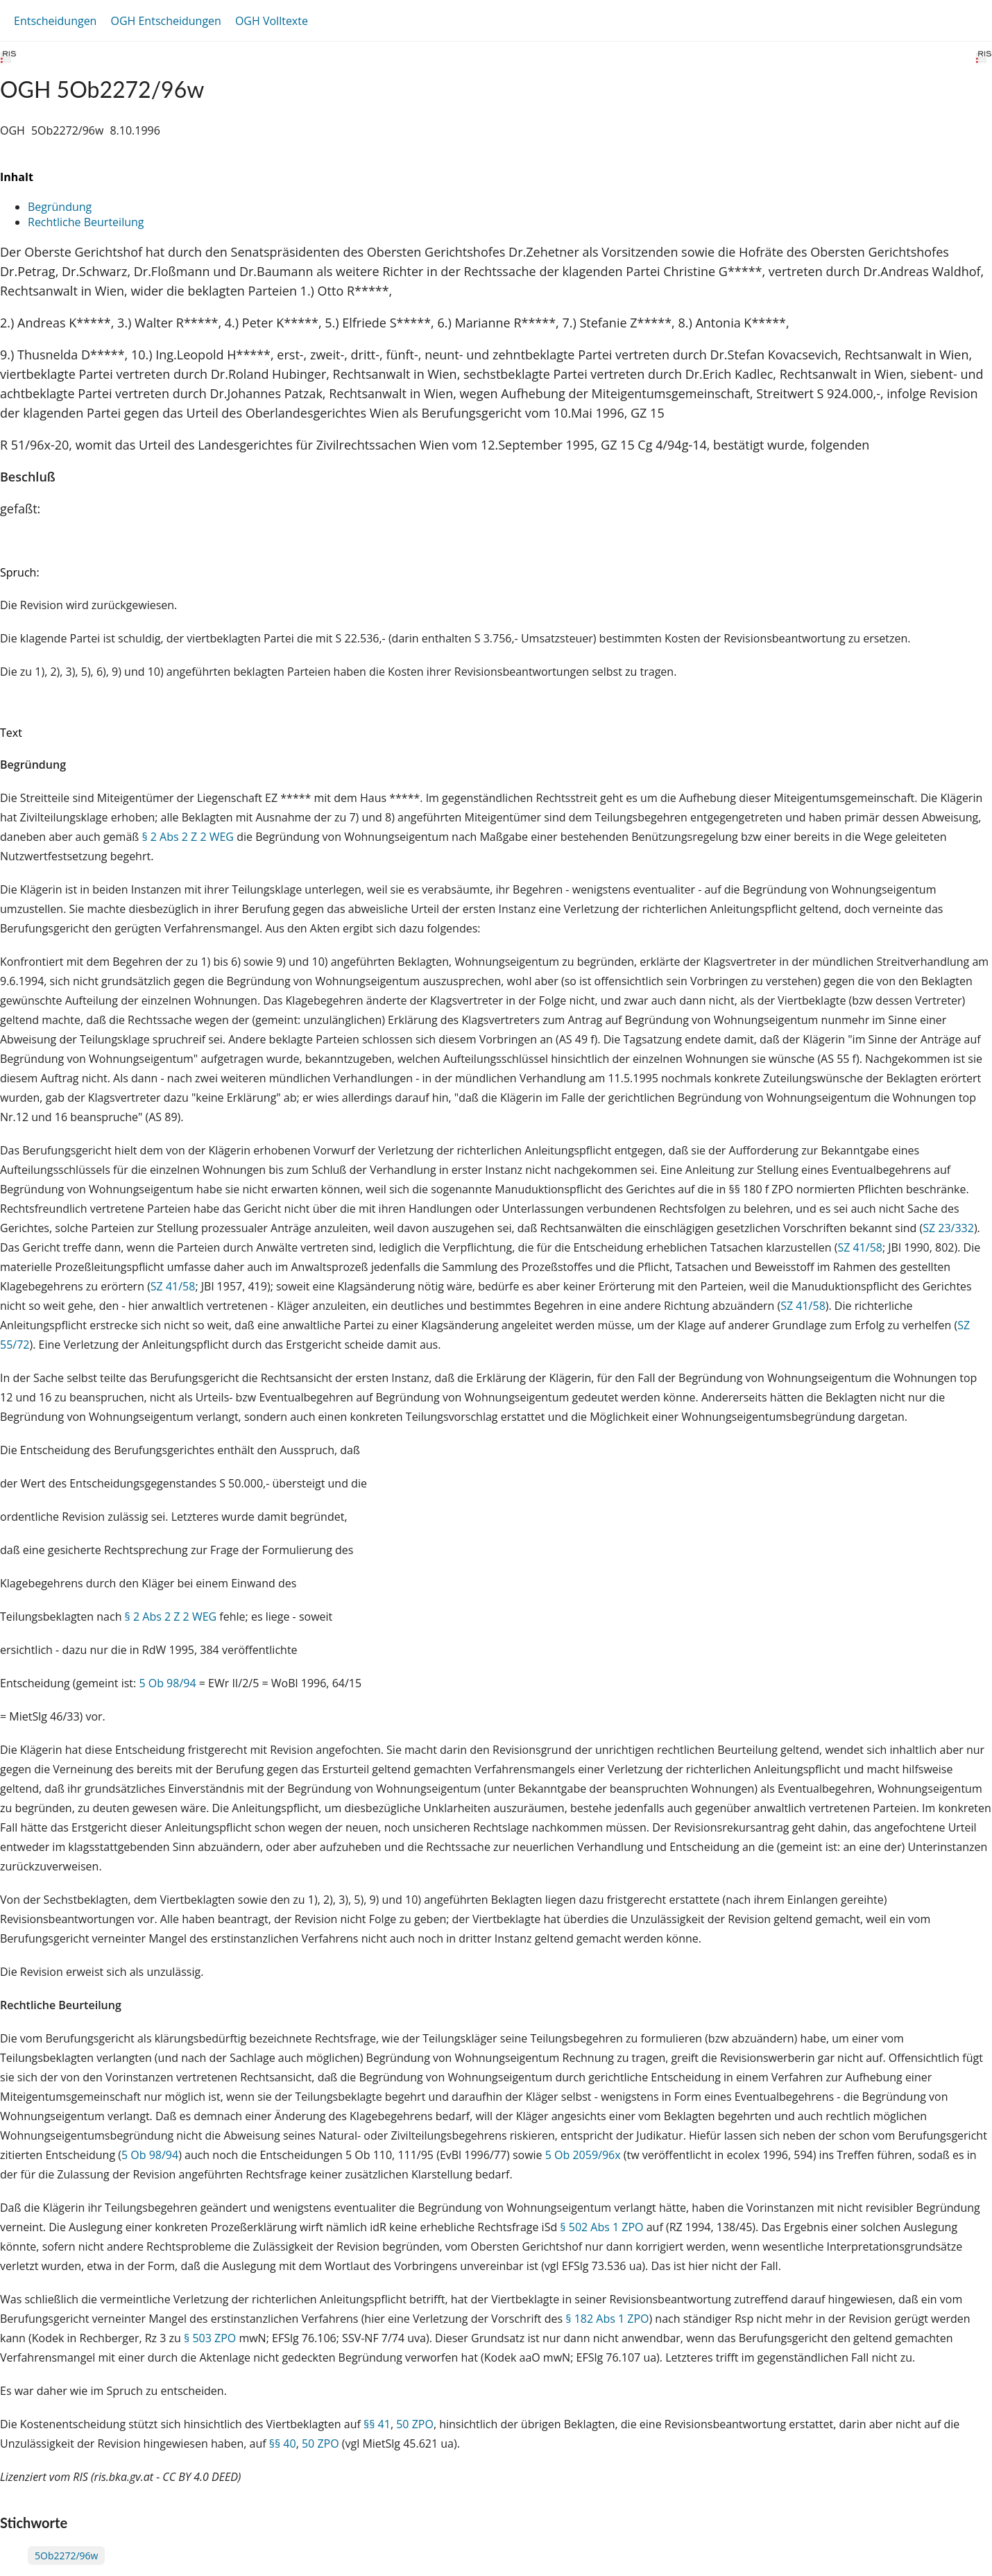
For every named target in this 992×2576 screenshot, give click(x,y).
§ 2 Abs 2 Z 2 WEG (188, 836)
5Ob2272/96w (66, 2555)
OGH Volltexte (271, 20)
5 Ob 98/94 (167, 1683)
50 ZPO (415, 2424)
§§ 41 (377, 2424)
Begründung (60, 206)
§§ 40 (282, 2443)
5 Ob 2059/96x (583, 2155)
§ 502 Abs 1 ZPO (601, 2227)
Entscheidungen (55, 20)
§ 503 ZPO (210, 2338)
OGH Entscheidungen (165, 20)
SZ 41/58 (859, 1247)
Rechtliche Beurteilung (86, 222)
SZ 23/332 (948, 1228)
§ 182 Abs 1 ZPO (607, 2318)
